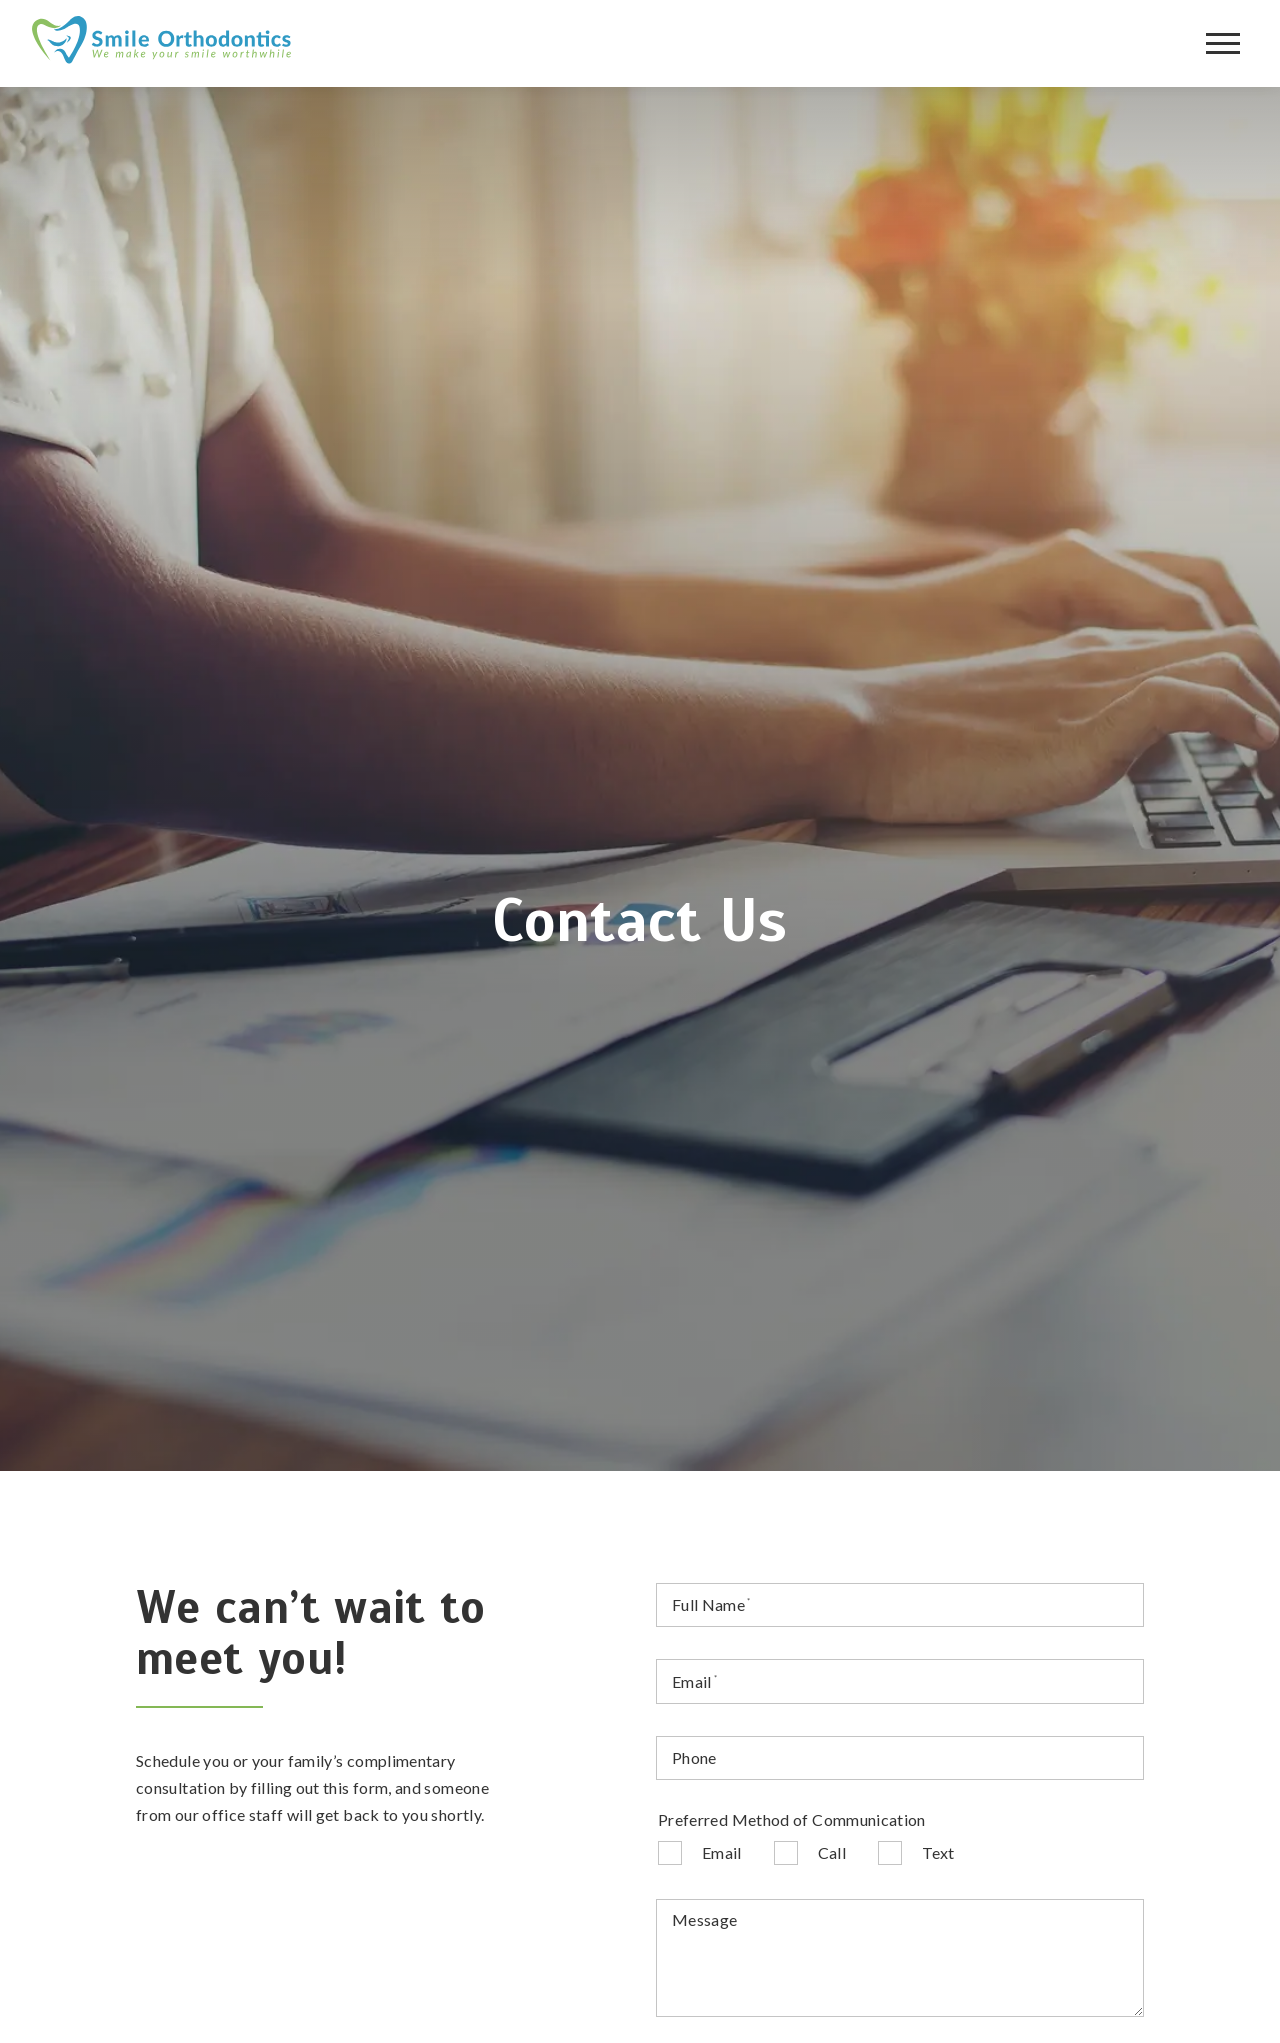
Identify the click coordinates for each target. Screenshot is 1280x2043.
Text (938, 1852)
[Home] (162, 43)
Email (722, 1852)
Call (832, 1852)
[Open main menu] (1223, 44)
